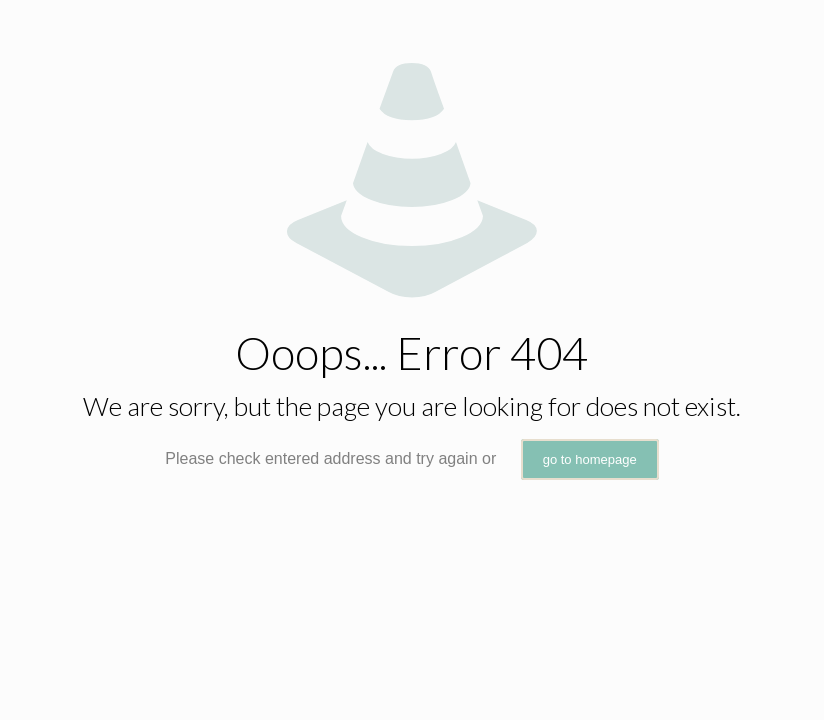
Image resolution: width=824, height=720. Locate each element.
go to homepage (590, 459)
